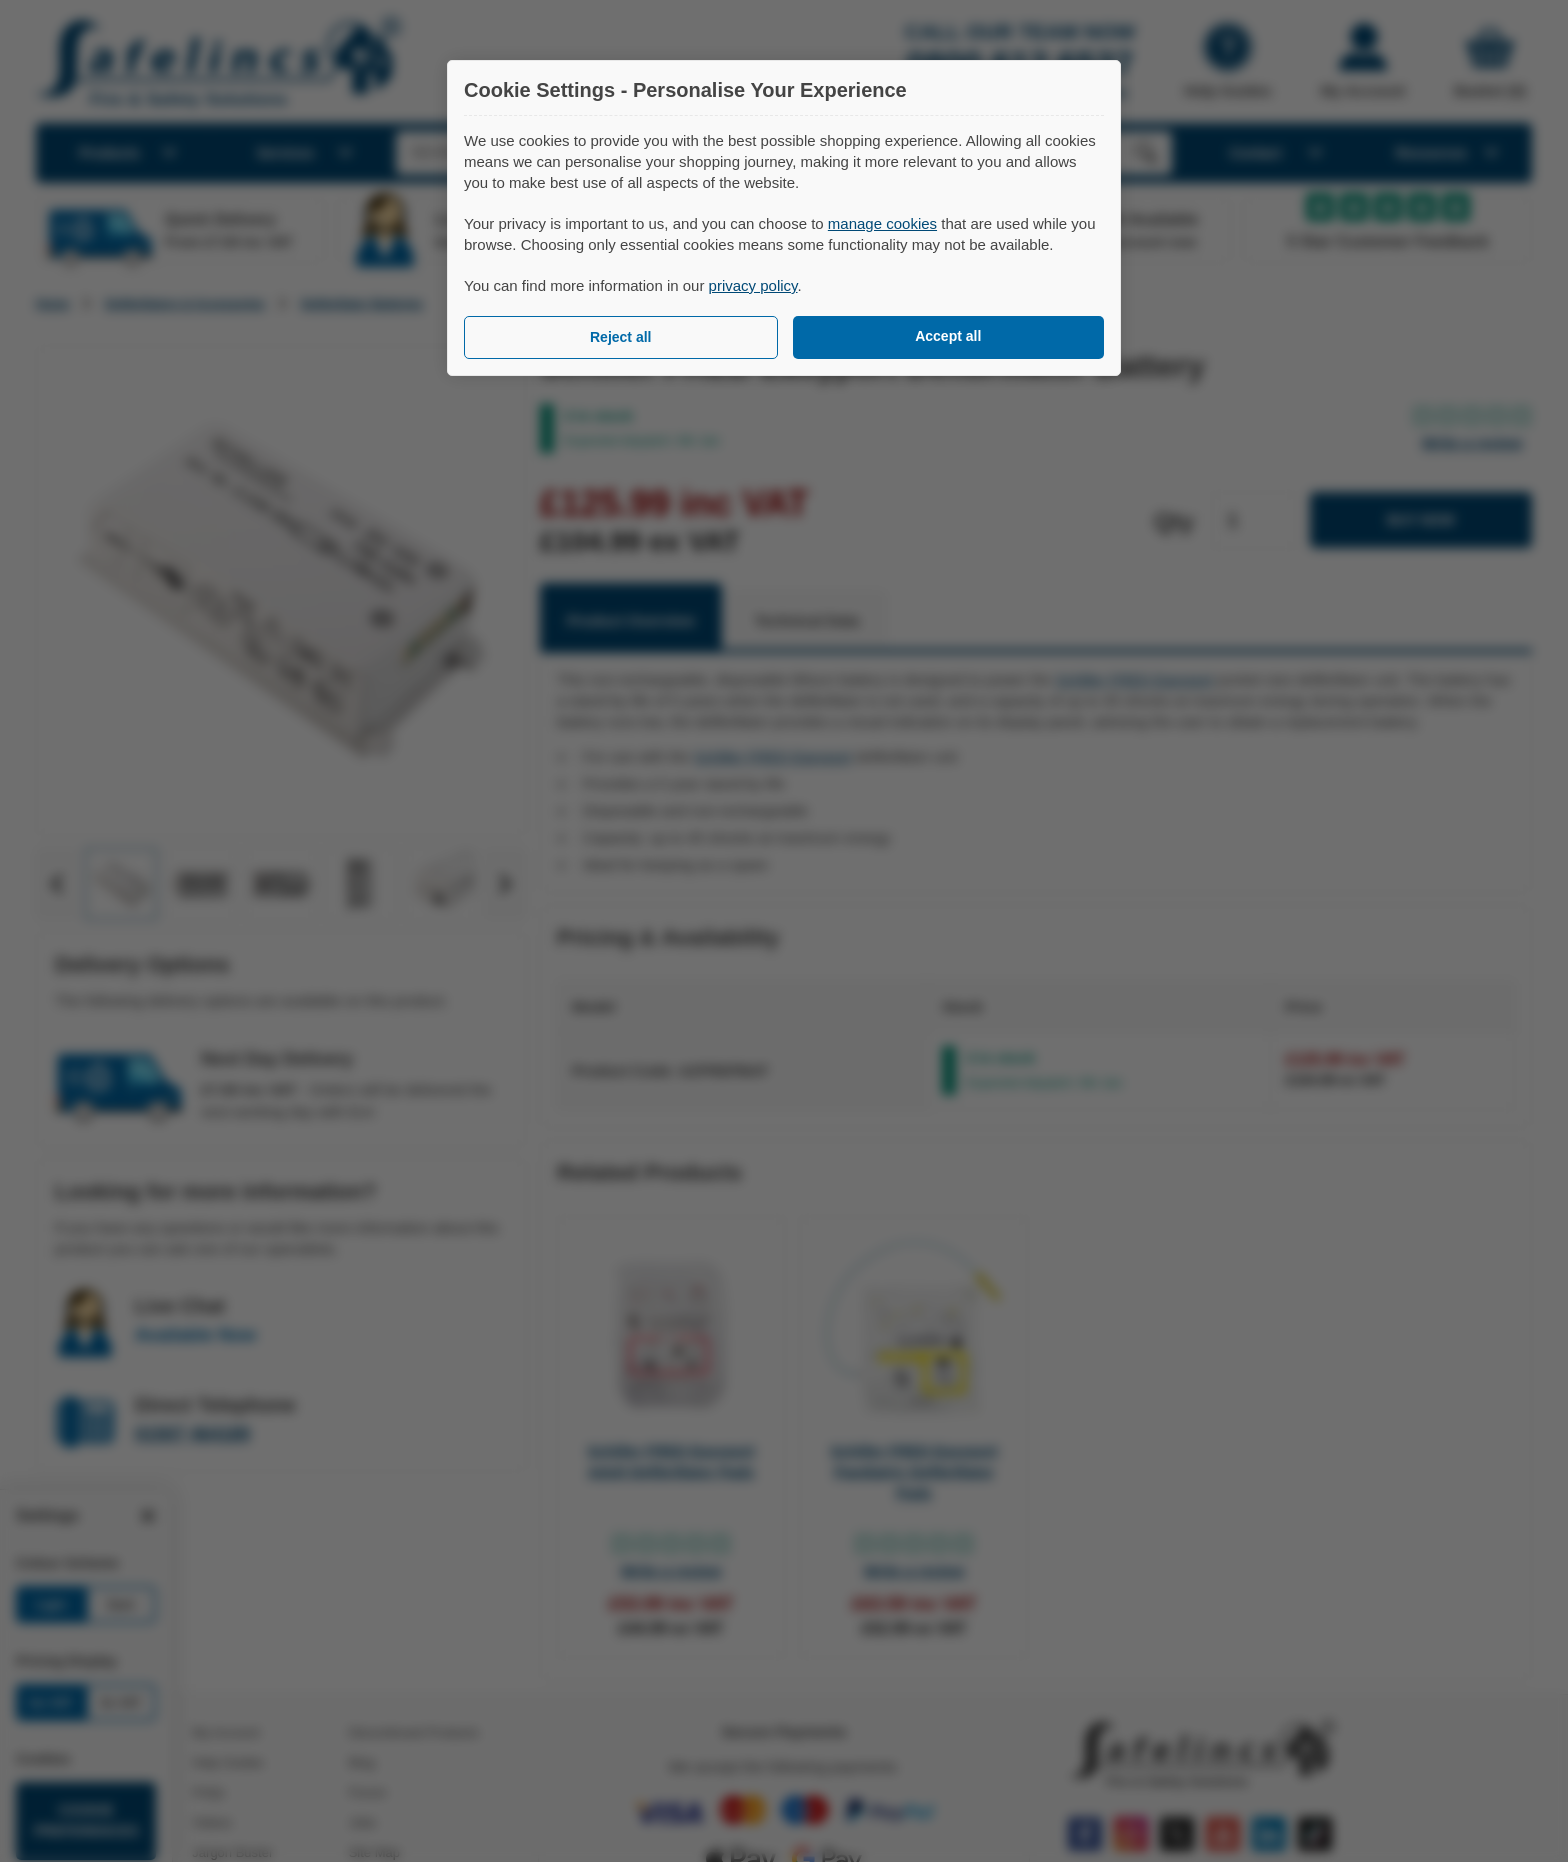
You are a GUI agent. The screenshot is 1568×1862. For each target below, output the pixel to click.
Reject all (620, 337)
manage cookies (882, 223)
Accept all (948, 336)
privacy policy (753, 285)
